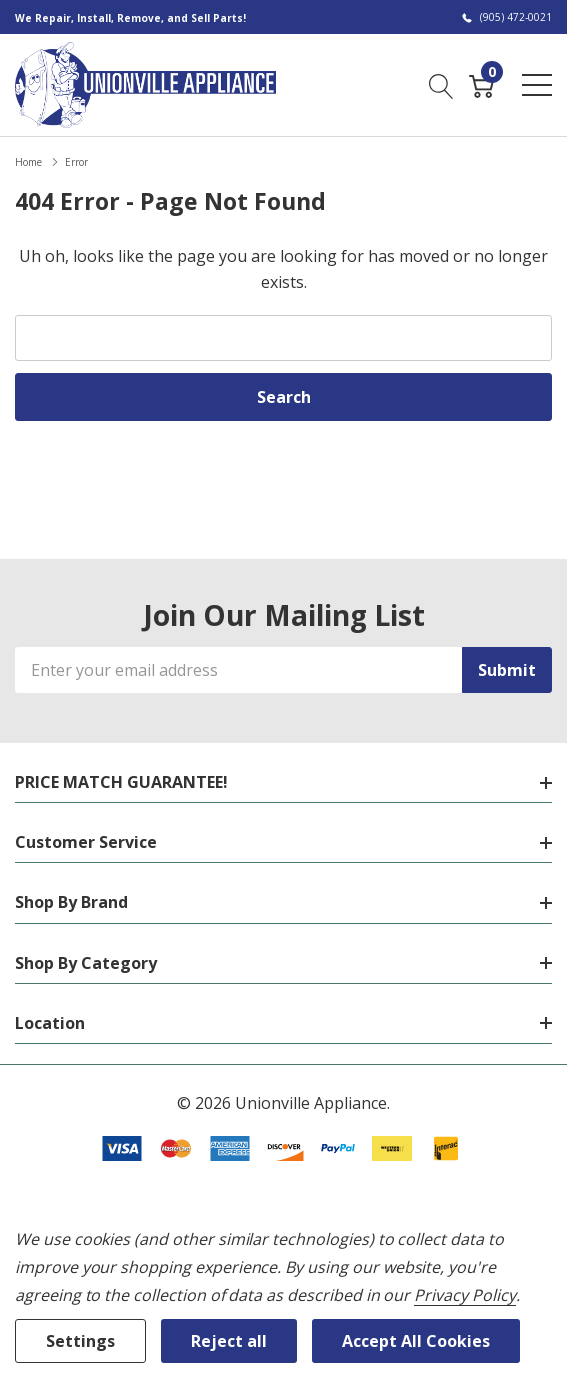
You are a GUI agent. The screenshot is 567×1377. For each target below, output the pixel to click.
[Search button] (441, 84)
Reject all (229, 1341)
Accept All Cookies (416, 1341)
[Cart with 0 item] (481, 84)
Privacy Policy (464, 1295)
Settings (80, 1341)
